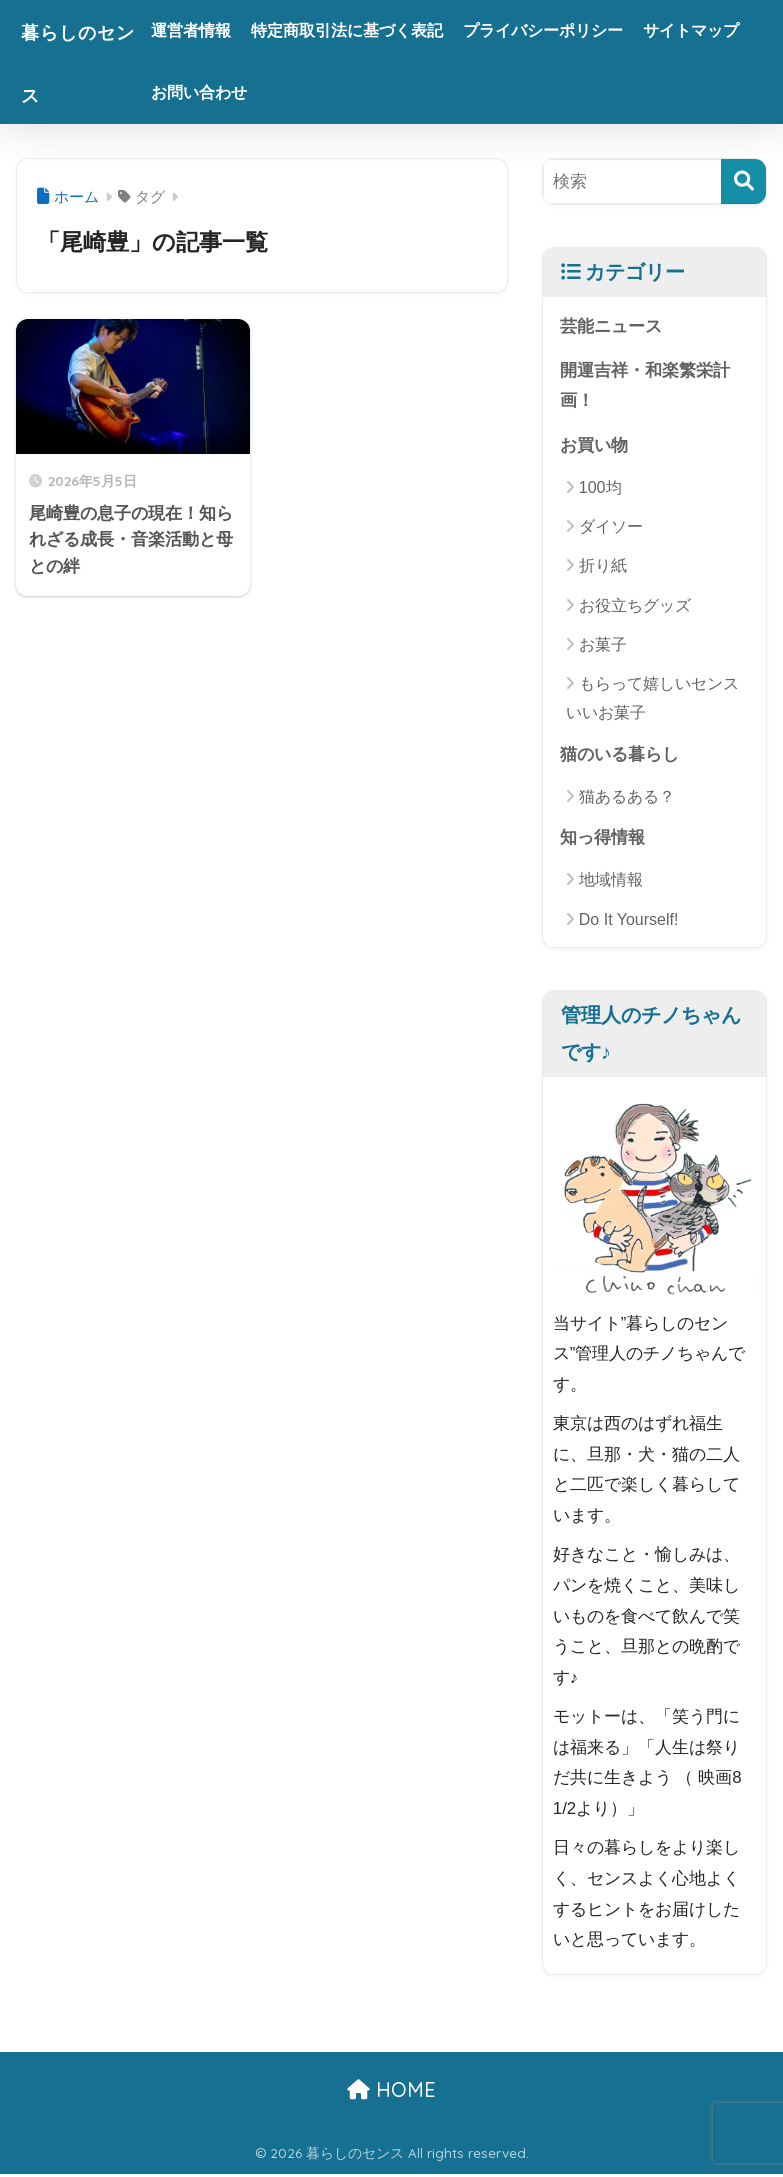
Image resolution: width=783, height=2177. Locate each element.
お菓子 (603, 646)
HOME (391, 2092)
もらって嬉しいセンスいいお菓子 (652, 700)
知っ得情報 (602, 840)
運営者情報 (219, 30)
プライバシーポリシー (571, 30)
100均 (600, 489)
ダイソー (611, 528)
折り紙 (603, 567)
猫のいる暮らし (619, 756)
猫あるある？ (627, 798)
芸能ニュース (611, 326)
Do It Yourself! (629, 922)
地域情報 (611, 882)
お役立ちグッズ (635, 607)
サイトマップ (227, 92)
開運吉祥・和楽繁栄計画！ (645, 387)
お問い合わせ (343, 92)
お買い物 (594, 446)
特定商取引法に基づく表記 (375, 30)
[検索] (743, 181)
